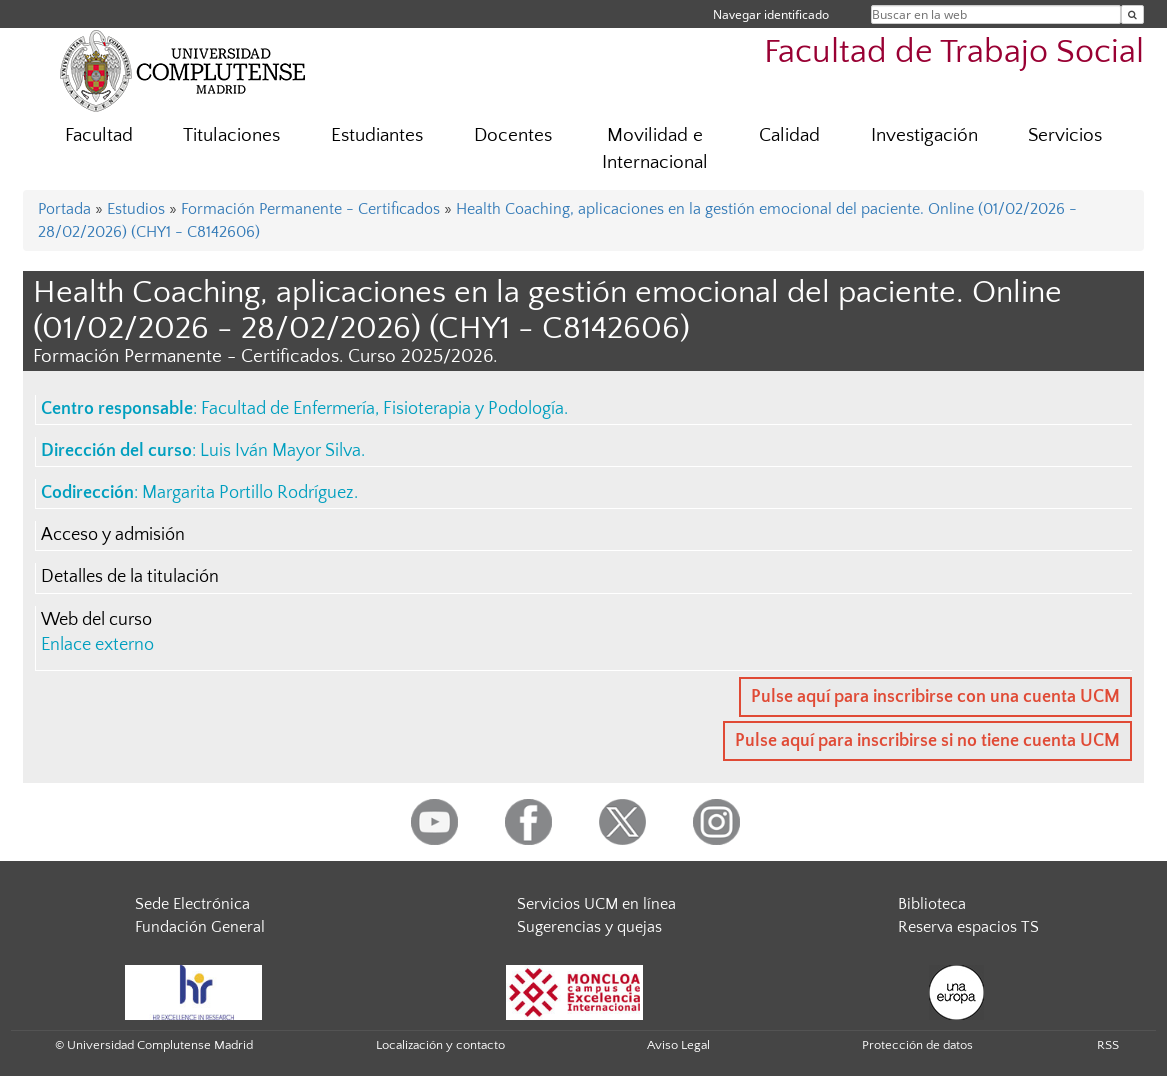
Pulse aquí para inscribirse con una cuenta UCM (935, 697)
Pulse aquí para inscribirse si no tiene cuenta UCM (927, 741)
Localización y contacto (440, 1045)
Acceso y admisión (113, 535)
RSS (1108, 1045)
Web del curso (96, 620)
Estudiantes (377, 135)
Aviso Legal (678, 1045)
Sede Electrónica (192, 904)
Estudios (136, 209)
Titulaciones (231, 135)
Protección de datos (917, 1045)
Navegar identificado (771, 14)
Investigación (924, 135)
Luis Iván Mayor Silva (280, 451)
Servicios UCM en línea (596, 904)
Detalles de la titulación (130, 577)
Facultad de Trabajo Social (954, 52)
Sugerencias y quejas (589, 927)
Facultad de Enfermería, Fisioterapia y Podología (382, 409)
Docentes (513, 135)
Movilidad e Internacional (655, 149)
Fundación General (200, 927)
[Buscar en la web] (1132, 14)
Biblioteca (932, 904)
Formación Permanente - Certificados (310, 209)
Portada (64, 209)
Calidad (789, 135)
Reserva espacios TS (968, 927)
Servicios (1065, 135)
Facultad (99, 135)
